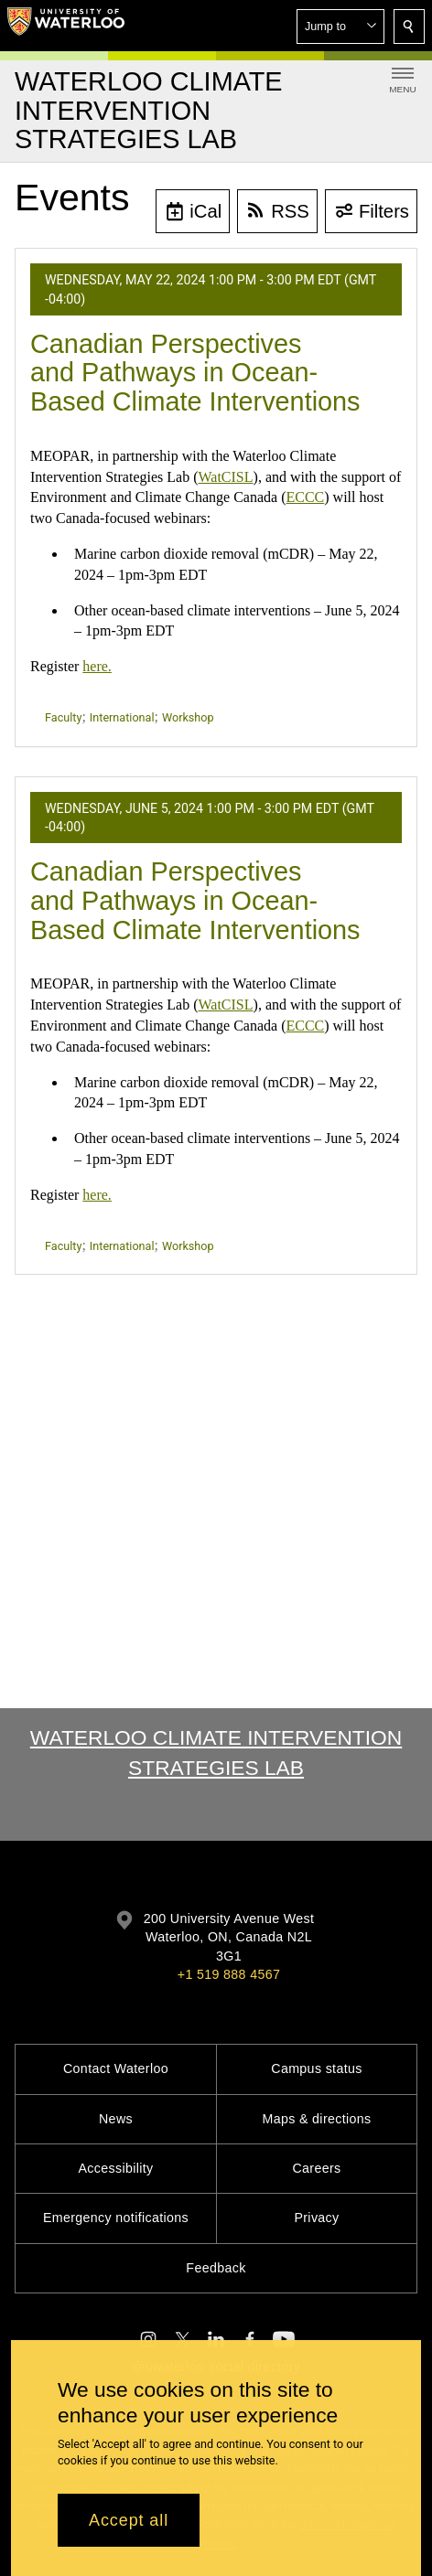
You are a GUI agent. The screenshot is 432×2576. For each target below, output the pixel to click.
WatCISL (226, 477)
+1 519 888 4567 (229, 1974)
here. (97, 666)
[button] (340, 26)
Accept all (128, 2520)
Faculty (63, 717)
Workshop (188, 717)
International (122, 717)
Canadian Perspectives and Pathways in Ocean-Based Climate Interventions (195, 372)
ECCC (305, 497)
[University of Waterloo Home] (65, 25)
